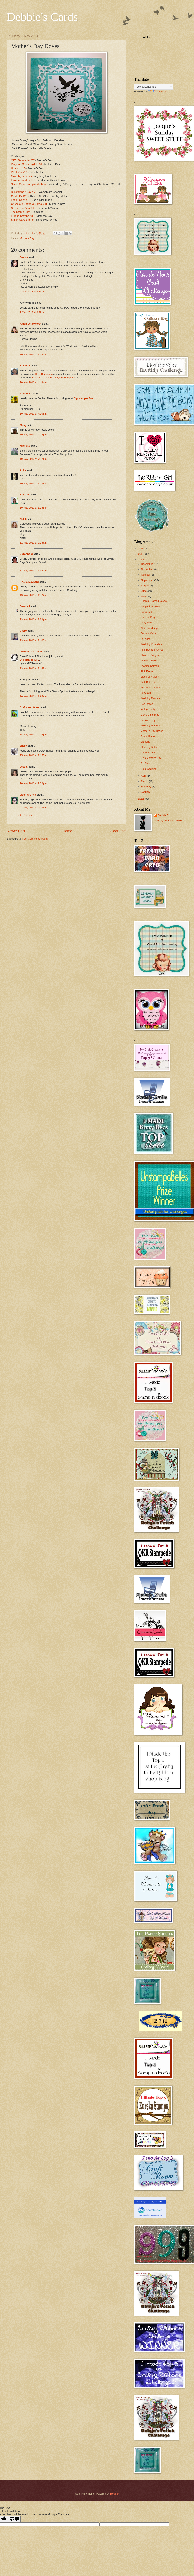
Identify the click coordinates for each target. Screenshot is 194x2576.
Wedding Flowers (150, 698)
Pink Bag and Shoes (152, 649)
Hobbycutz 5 (18, 168)
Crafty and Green (30, 707)
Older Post (118, 831)
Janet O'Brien (28, 794)
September (147, 580)
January (146, 791)
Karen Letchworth (30, 323)
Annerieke (26, 393)
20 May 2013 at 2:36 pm (33, 783)
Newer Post (16, 831)
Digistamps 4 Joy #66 (23, 191)
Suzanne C (26, 553)
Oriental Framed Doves (154, 600)
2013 (141, 559)
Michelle (25, 445)
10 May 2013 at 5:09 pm (33, 434)
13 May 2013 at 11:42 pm (34, 668)
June (144, 590)
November (147, 569)
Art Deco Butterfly (150, 687)
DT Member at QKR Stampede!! (58, 377)
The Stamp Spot (20, 211)
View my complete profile (168, 820)
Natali (23, 519)
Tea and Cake (148, 633)
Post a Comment (25, 815)
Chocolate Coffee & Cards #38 (29, 203)
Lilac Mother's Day (151, 757)
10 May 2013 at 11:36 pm (34, 507)
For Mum (146, 763)
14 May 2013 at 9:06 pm (33, 734)
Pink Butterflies (149, 682)
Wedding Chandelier (152, 644)
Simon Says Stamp (22, 219)
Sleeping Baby (149, 747)
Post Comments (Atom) (35, 838)
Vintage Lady (148, 709)
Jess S (24, 766)
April (144, 775)
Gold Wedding (148, 768)
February (146, 786)
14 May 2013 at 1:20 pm (33, 696)
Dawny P (25, 606)
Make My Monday (21, 176)
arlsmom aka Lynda (31, 651)
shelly (23, 745)
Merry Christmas (150, 714)
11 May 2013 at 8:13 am (33, 542)
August (145, 585)
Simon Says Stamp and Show (28, 184)
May (144, 596)
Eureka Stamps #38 (22, 215)
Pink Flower (147, 671)
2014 (141, 553)
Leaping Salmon (150, 665)
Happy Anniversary (151, 606)
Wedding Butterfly (150, 725)
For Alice (145, 638)
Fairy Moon (147, 622)
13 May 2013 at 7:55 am (33, 570)
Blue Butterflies (149, 660)
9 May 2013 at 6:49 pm (32, 312)
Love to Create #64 (22, 180)
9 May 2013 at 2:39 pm (32, 291)
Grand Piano (148, 736)
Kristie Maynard (29, 581)
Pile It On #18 (19, 172)
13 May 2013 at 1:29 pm (33, 619)
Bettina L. (25, 365)
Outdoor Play (148, 617)
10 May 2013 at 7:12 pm (33, 458)
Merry (23, 425)
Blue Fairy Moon (150, 676)
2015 (141, 548)
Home (67, 831)
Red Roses (147, 703)
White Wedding (149, 628)
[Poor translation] (14, 2519)
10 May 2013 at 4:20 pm (33, 413)
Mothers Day (27, 238)
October (146, 574)
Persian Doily (148, 720)
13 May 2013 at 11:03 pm (34, 640)
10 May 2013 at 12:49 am (34, 354)
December (147, 563)
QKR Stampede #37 (23, 160)
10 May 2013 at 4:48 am (33, 382)
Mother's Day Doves (152, 730)
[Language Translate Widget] (153, 87)
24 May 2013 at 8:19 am (33, 807)
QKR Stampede (44, 374)
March (145, 781)
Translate (157, 91)
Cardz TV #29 (19, 196)
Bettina (36, 377)
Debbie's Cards (42, 16)
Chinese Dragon (150, 655)
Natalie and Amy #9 (22, 208)
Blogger (114, 2493)
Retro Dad (146, 611)
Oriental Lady (148, 752)
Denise (24, 257)
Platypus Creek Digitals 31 (26, 164)
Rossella (25, 494)
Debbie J (163, 815)
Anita (23, 470)
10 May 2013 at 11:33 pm (34, 483)
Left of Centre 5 (20, 200)
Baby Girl (146, 692)
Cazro (23, 630)
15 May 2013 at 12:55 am (34, 755)
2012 (141, 798)
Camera (145, 741)
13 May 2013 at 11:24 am (34, 595)
